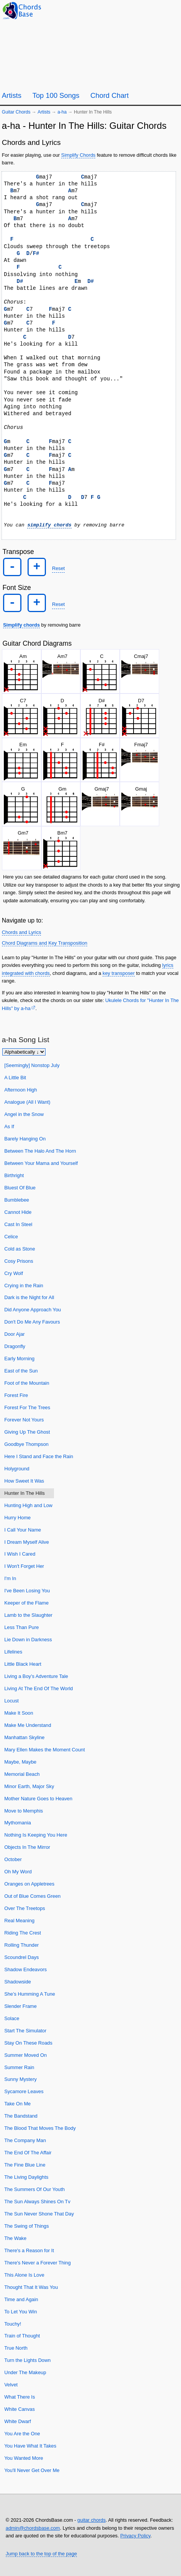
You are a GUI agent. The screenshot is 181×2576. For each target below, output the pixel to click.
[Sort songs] (24, 1052)
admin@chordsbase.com (33, 2528)
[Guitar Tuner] (135, 10)
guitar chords (91, 2520)
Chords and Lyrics (21, 932)
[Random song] (154, 10)
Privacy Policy (135, 2536)
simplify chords (49, 524)
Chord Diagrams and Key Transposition (44, 942)
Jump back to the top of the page (41, 2553)
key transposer (119, 973)
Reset (58, 568)
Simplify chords (21, 625)
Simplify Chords (78, 155)
